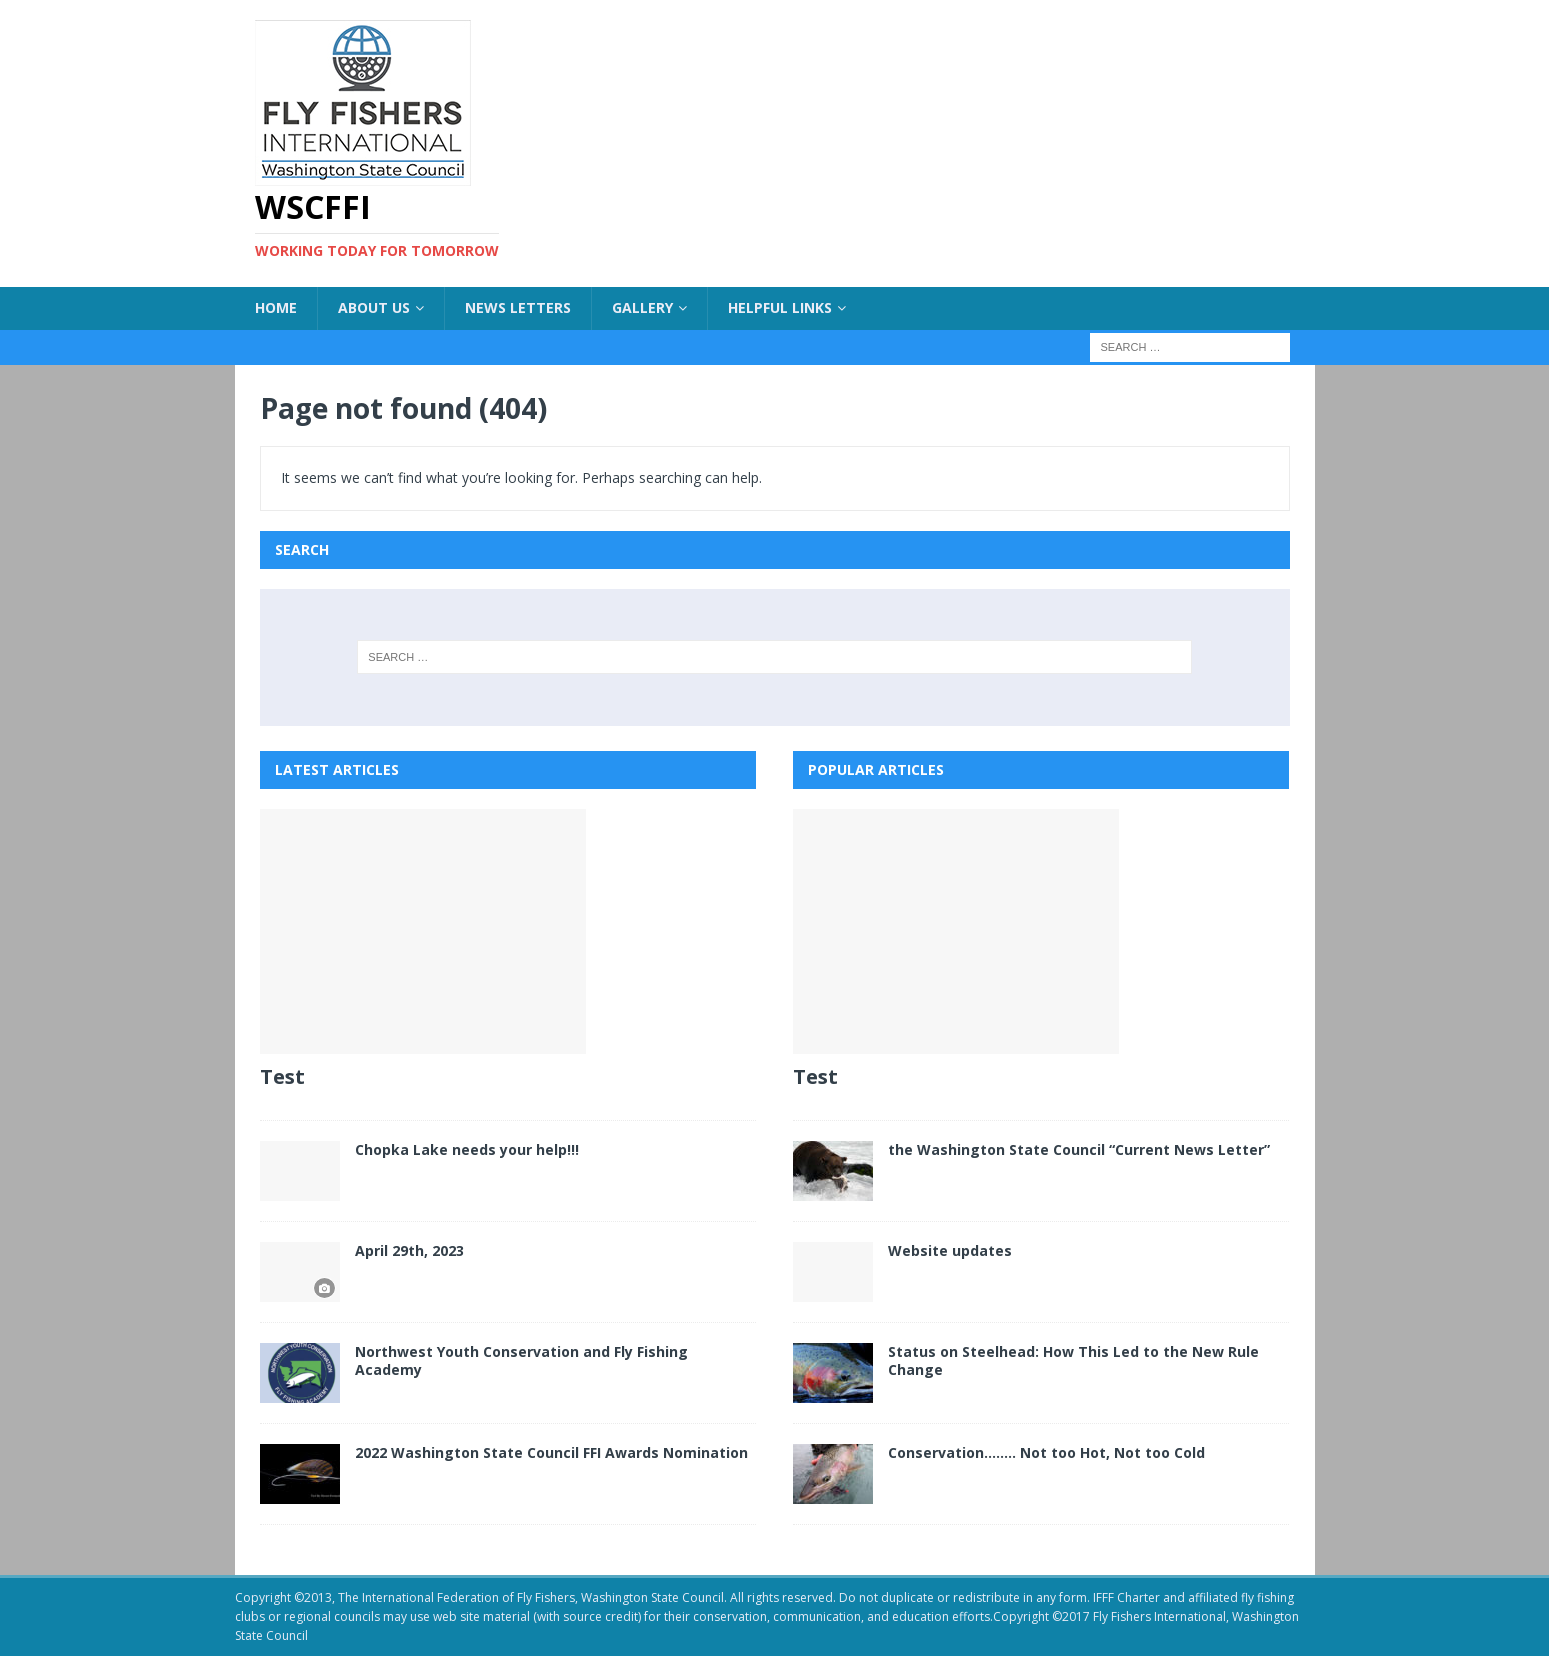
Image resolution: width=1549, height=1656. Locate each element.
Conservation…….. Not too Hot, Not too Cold (1046, 1452)
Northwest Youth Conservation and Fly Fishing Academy (521, 1360)
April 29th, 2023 (409, 1250)
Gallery (642, 307)
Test (282, 1076)
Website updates (950, 1250)
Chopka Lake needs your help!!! (467, 1149)
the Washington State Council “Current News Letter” (1079, 1149)
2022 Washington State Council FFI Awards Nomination (551, 1452)
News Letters (518, 307)
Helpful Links (780, 307)
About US (374, 307)
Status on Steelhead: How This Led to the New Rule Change (1073, 1360)
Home (276, 307)
